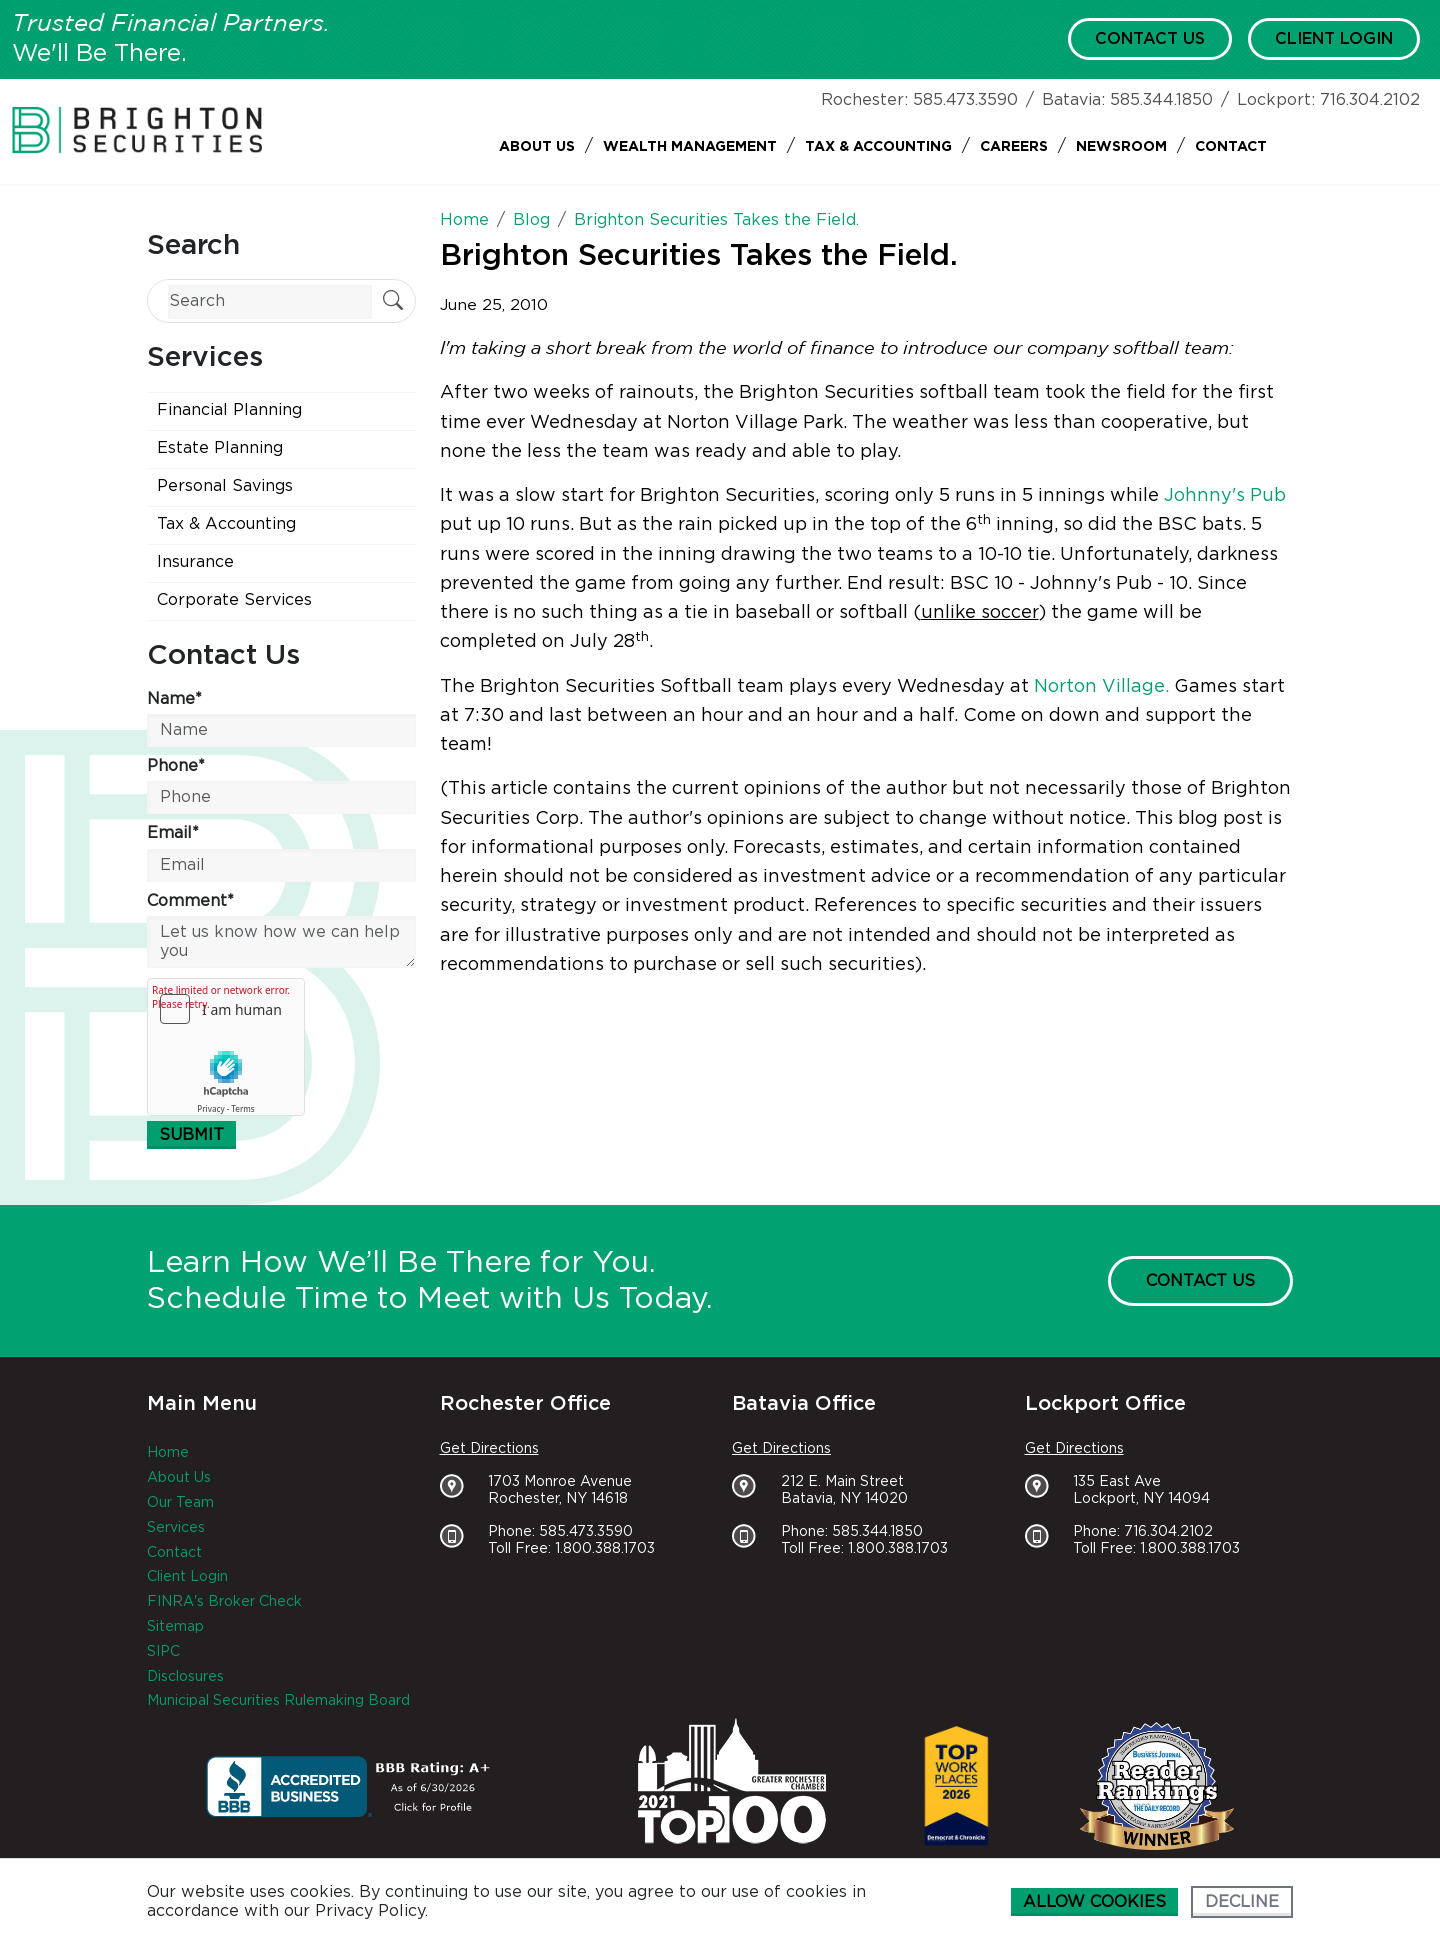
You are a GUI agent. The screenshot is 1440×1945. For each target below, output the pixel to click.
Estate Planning (220, 448)
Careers (1014, 147)
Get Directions (489, 1449)
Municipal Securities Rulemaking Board (278, 1701)
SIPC (163, 1652)
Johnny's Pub (1225, 496)
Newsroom (1121, 147)
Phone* (176, 766)
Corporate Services (234, 600)
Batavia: (1073, 100)
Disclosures (185, 1677)
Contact (1231, 147)
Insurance (195, 562)
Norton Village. (1101, 687)
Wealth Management (690, 147)
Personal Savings (225, 486)
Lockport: (1276, 100)
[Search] (270, 301)
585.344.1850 (1161, 100)
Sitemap (175, 1627)
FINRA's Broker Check (224, 1602)
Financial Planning (229, 410)
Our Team (180, 1503)
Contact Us (1150, 39)
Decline (1242, 1902)
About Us (537, 147)
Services (176, 1528)
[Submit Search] (393, 302)
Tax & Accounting (878, 147)
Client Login (1334, 39)
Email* (173, 833)
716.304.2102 (1370, 100)
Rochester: (864, 100)
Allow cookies (1094, 1902)
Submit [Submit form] (191, 1135)
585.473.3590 (965, 100)
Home (168, 1453)
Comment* (190, 901)
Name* (174, 699)
